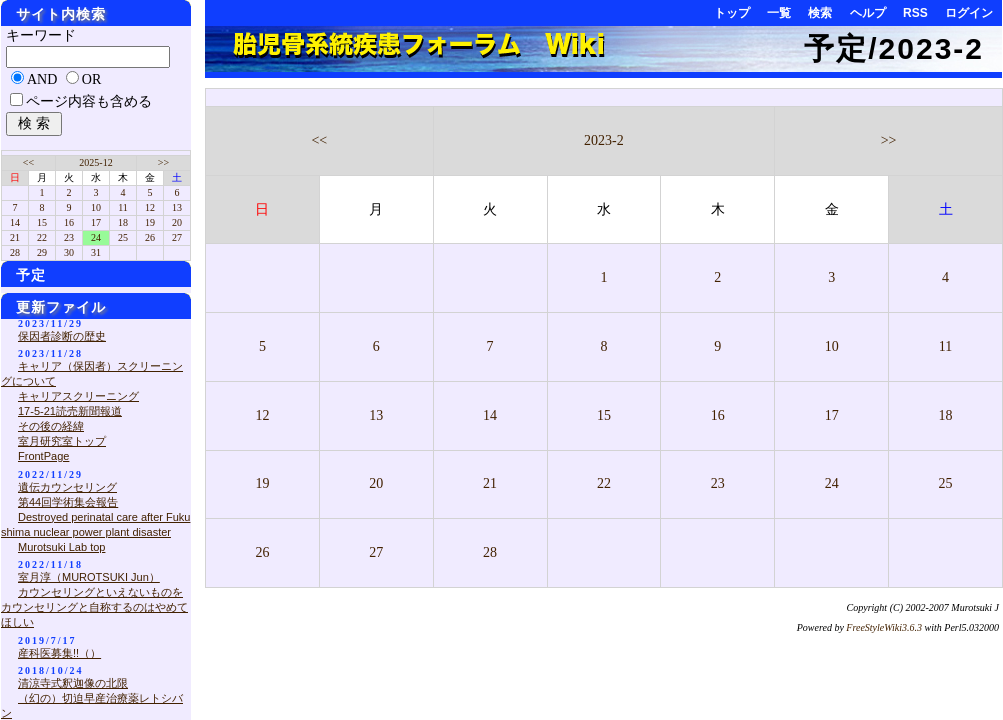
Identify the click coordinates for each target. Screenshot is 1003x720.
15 (604, 415)
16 (718, 415)
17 (832, 415)
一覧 (779, 13)
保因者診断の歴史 (62, 336)
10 (832, 346)
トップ (732, 13)
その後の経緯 (51, 426)
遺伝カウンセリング (67, 487)
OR (91, 79)
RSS (915, 13)
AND (42, 79)
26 (262, 552)
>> (889, 140)
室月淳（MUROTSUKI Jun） (89, 577)
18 (946, 415)
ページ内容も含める (89, 101)
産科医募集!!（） (59, 653)
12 (262, 415)
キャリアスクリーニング (78, 396)
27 (376, 552)
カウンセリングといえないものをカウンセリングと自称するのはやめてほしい (94, 607)
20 (376, 483)
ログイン (969, 13)
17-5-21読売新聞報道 (70, 411)
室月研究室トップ (62, 441)
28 (490, 552)
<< (319, 140)
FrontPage (43, 456)
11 (945, 346)
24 (832, 483)
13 (376, 415)
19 (262, 483)
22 (604, 483)
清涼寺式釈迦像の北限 (73, 683)
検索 (820, 13)
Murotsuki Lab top (61, 547)
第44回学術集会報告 (68, 502)
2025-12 (95, 162)
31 (96, 252)
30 (69, 252)
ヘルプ (868, 13)
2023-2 (604, 140)
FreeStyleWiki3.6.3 (884, 627)
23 (718, 483)
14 (490, 415)
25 (946, 483)
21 (490, 483)
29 (42, 252)
